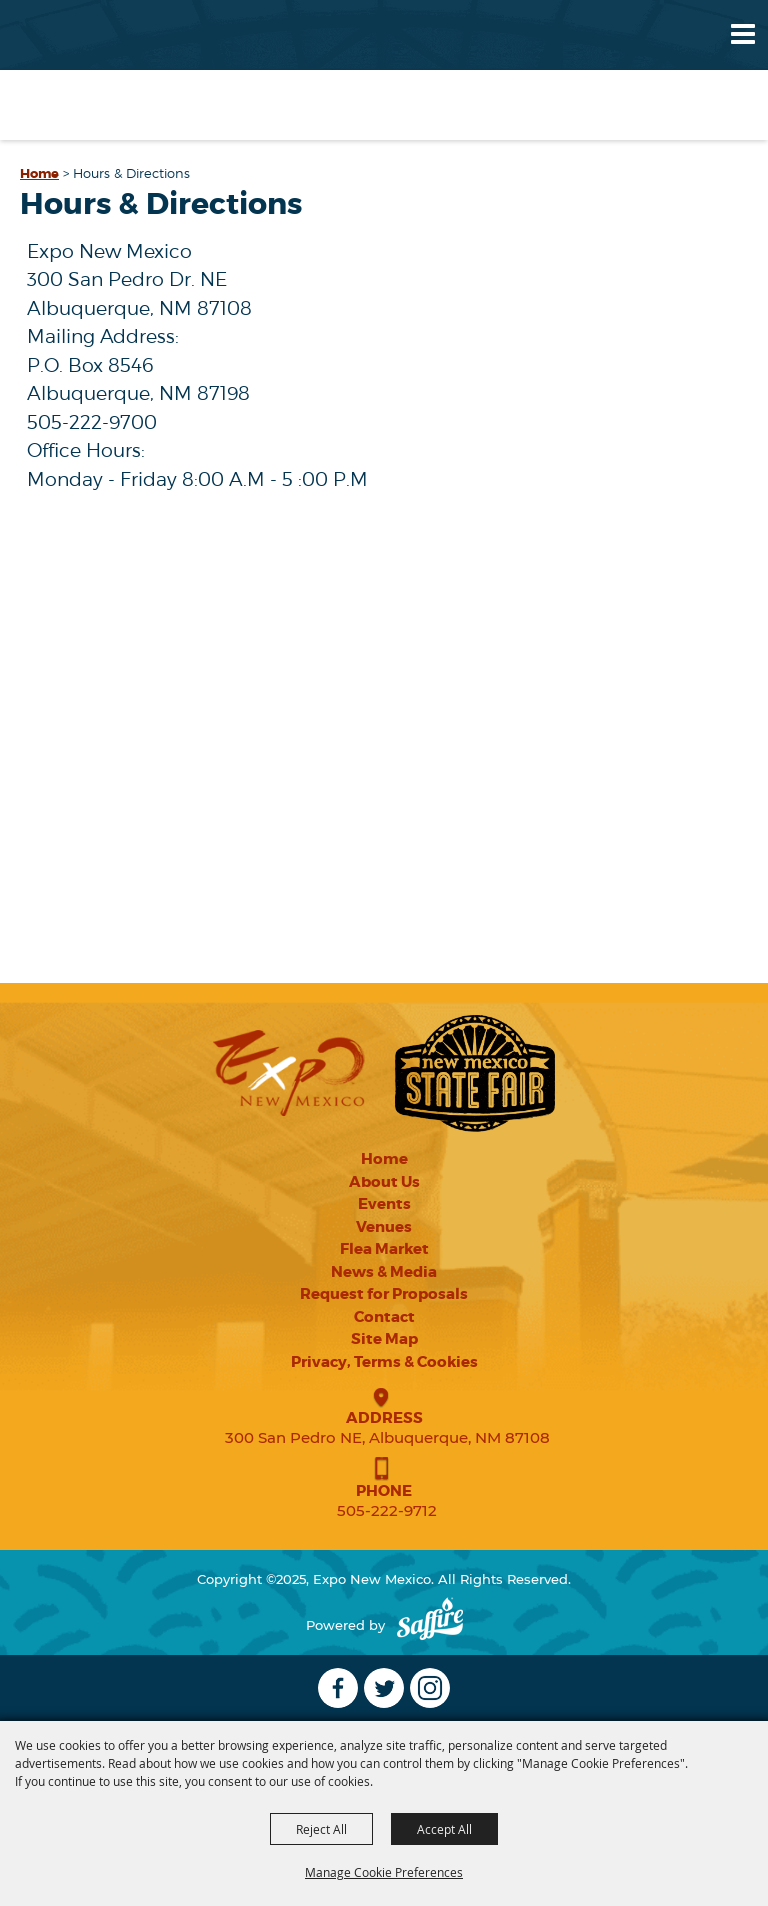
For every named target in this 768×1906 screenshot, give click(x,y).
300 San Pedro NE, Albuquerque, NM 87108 (387, 1437)
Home (39, 173)
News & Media (384, 1272)
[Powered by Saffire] (430, 1625)
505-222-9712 (387, 1510)
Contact (384, 1317)
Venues (384, 1227)
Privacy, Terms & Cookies (384, 1362)
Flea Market (384, 1249)
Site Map (384, 1339)
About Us (384, 1182)
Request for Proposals (384, 1294)
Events (384, 1204)
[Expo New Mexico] (97, 69)
